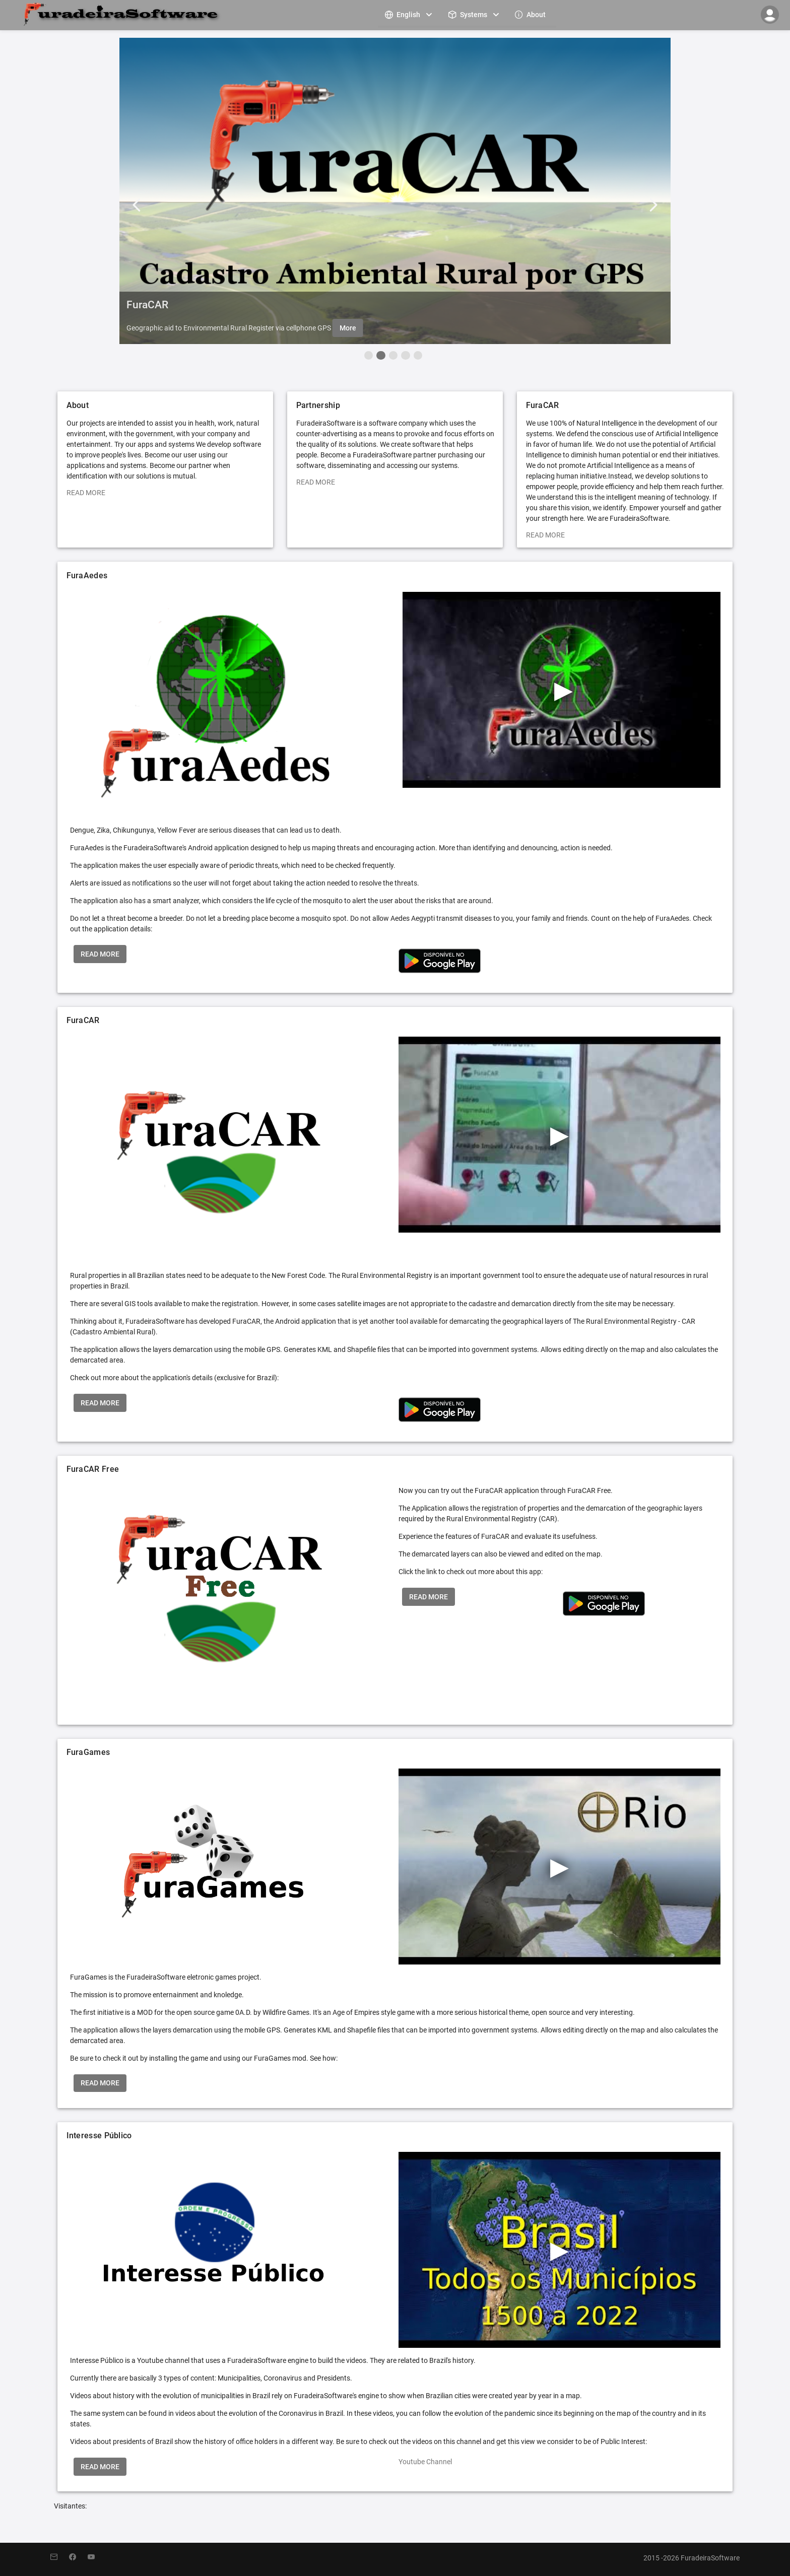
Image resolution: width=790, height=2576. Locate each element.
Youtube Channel (425, 2462)
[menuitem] (409, 14)
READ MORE (86, 493)
